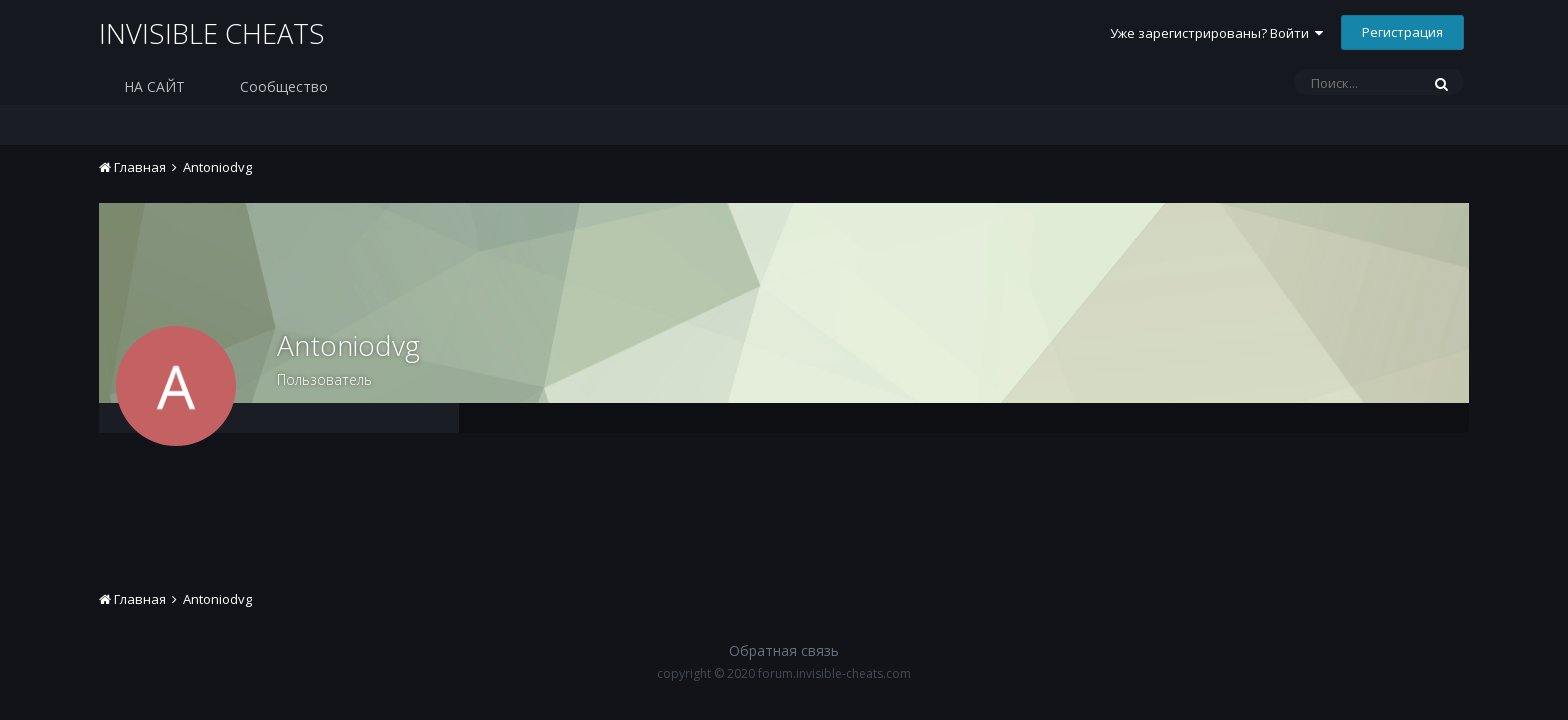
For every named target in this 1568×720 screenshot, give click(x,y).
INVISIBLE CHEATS (213, 34)
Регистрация (1402, 32)
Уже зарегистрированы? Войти (1216, 33)
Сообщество (284, 86)
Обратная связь (784, 650)
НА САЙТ (154, 86)
